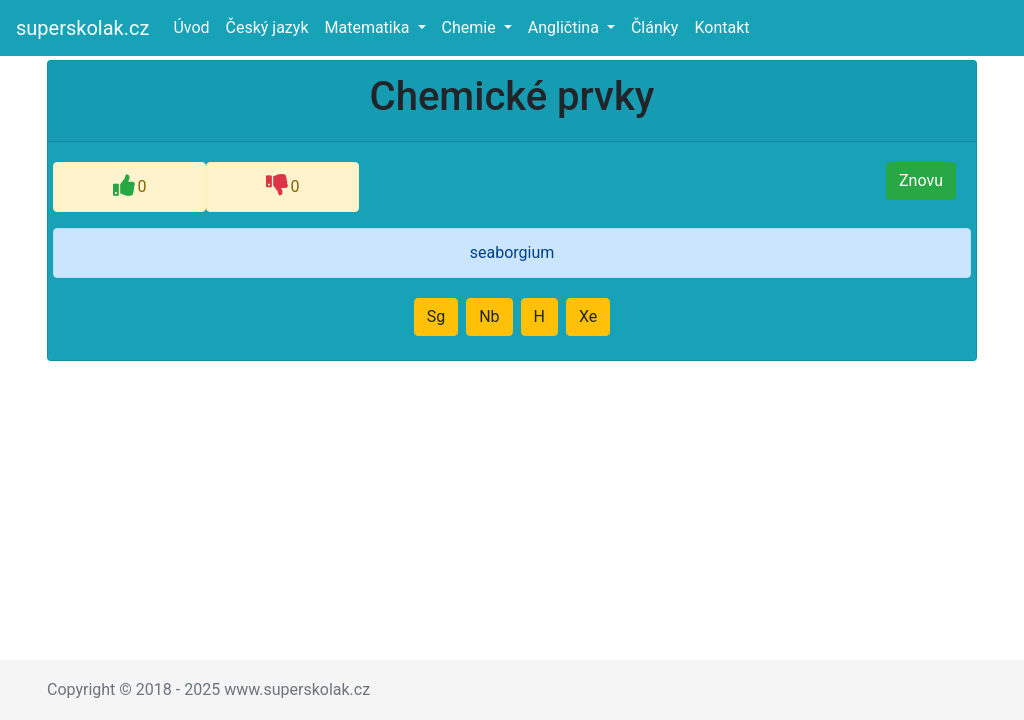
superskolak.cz (82, 28)
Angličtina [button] (565, 27)
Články (655, 27)
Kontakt (721, 27)
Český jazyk (267, 27)
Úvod (195, 26)
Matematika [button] (368, 27)
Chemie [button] (471, 27)
